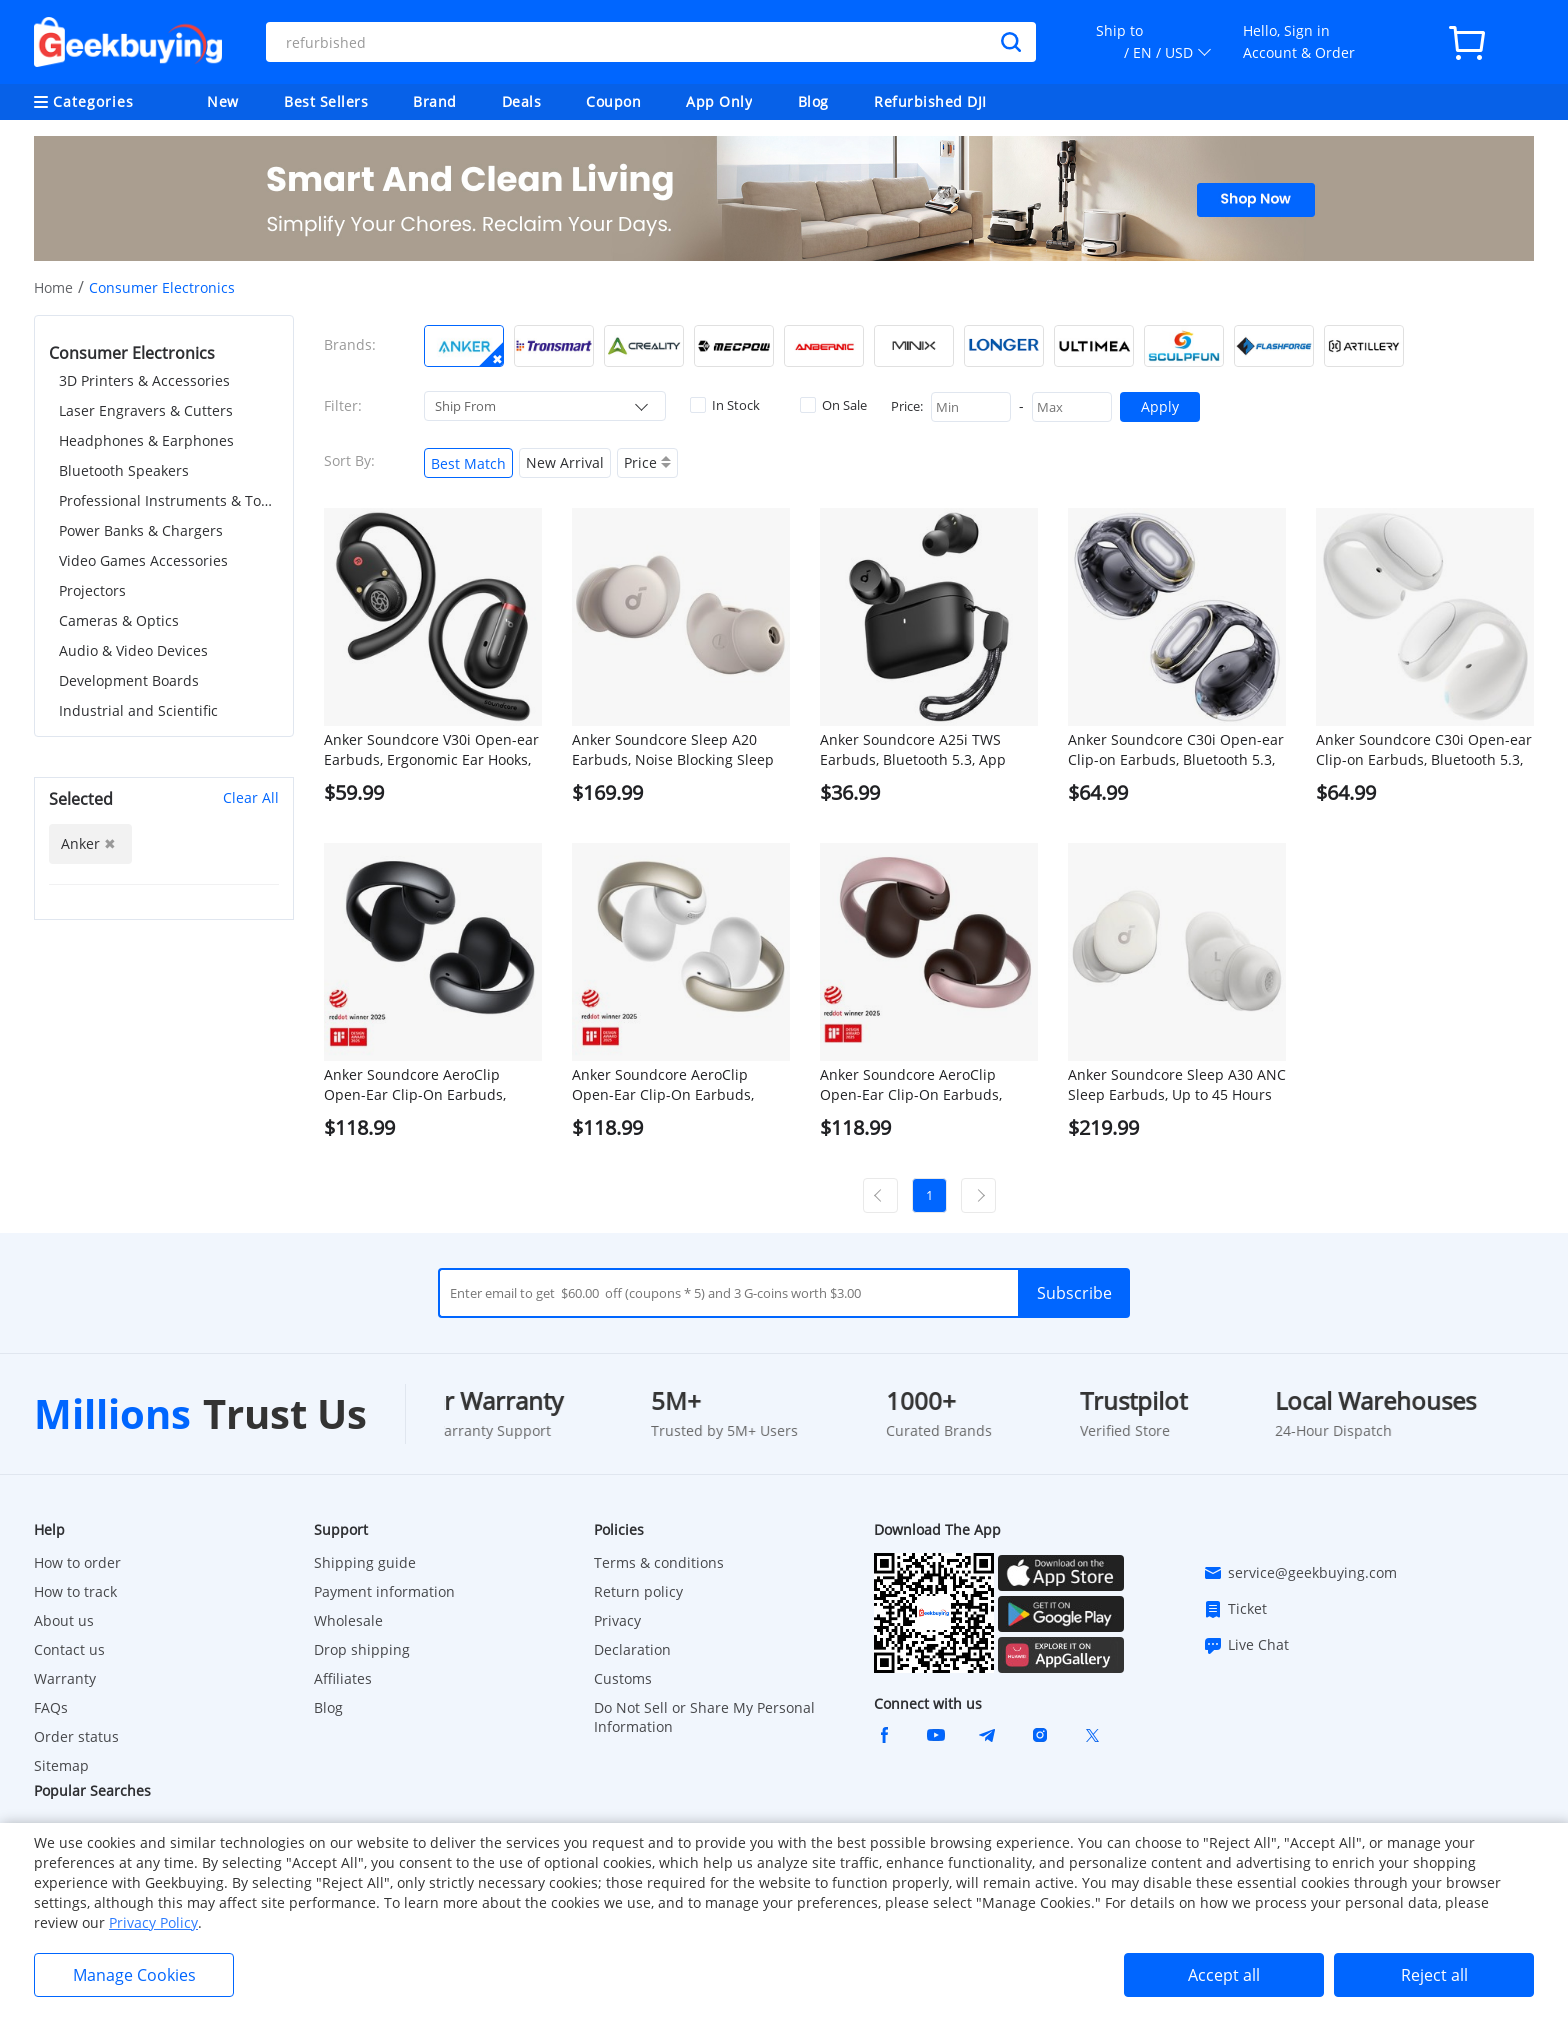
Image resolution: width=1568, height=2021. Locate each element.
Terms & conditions (659, 1562)
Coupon (613, 101)
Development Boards (129, 680)
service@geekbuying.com (1300, 1573)
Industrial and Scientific (138, 710)
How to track (75, 1591)
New (223, 101)
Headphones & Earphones (146, 440)
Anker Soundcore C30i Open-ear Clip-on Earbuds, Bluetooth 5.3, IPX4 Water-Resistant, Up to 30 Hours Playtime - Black (1176, 750)
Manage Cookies (134, 1975)
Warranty (65, 1678)
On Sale (833, 405)
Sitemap (61, 1765)
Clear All (251, 797)
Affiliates (343, 1678)
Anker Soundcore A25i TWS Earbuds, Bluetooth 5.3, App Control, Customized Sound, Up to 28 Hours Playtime (924, 750)
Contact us (69, 1649)
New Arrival (565, 462)
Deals (522, 101)
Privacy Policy (153, 1922)
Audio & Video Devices (133, 650)
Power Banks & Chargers (141, 530)
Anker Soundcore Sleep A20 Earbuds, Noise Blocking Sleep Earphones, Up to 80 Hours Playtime (673, 750)
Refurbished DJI (930, 101)
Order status (76, 1736)
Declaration (632, 1649)
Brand (435, 101)
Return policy (638, 1591)
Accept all (1224, 1975)
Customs (623, 1678)
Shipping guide (365, 1562)
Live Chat (1246, 1645)
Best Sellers (326, 101)
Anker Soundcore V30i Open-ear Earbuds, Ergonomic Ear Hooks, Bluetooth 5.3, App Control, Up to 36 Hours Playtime (431, 750)
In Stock (725, 405)
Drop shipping (362, 1649)
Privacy (617, 1620)
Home (53, 287)
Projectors (92, 590)
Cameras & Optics (119, 620)
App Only (719, 101)
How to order (77, 1562)
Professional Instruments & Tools (169, 500)
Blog (813, 101)
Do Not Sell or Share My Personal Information (704, 1717)
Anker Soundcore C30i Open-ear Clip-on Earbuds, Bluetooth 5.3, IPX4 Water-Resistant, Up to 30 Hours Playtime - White (1424, 750)
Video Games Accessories (143, 560)
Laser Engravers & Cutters (146, 410)
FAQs (51, 1707)
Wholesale (348, 1620)
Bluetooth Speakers (124, 470)
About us (64, 1620)
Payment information (384, 1591)
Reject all (1434, 1975)
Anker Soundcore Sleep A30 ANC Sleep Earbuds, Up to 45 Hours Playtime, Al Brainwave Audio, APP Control (1177, 1085)
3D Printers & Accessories (144, 380)
